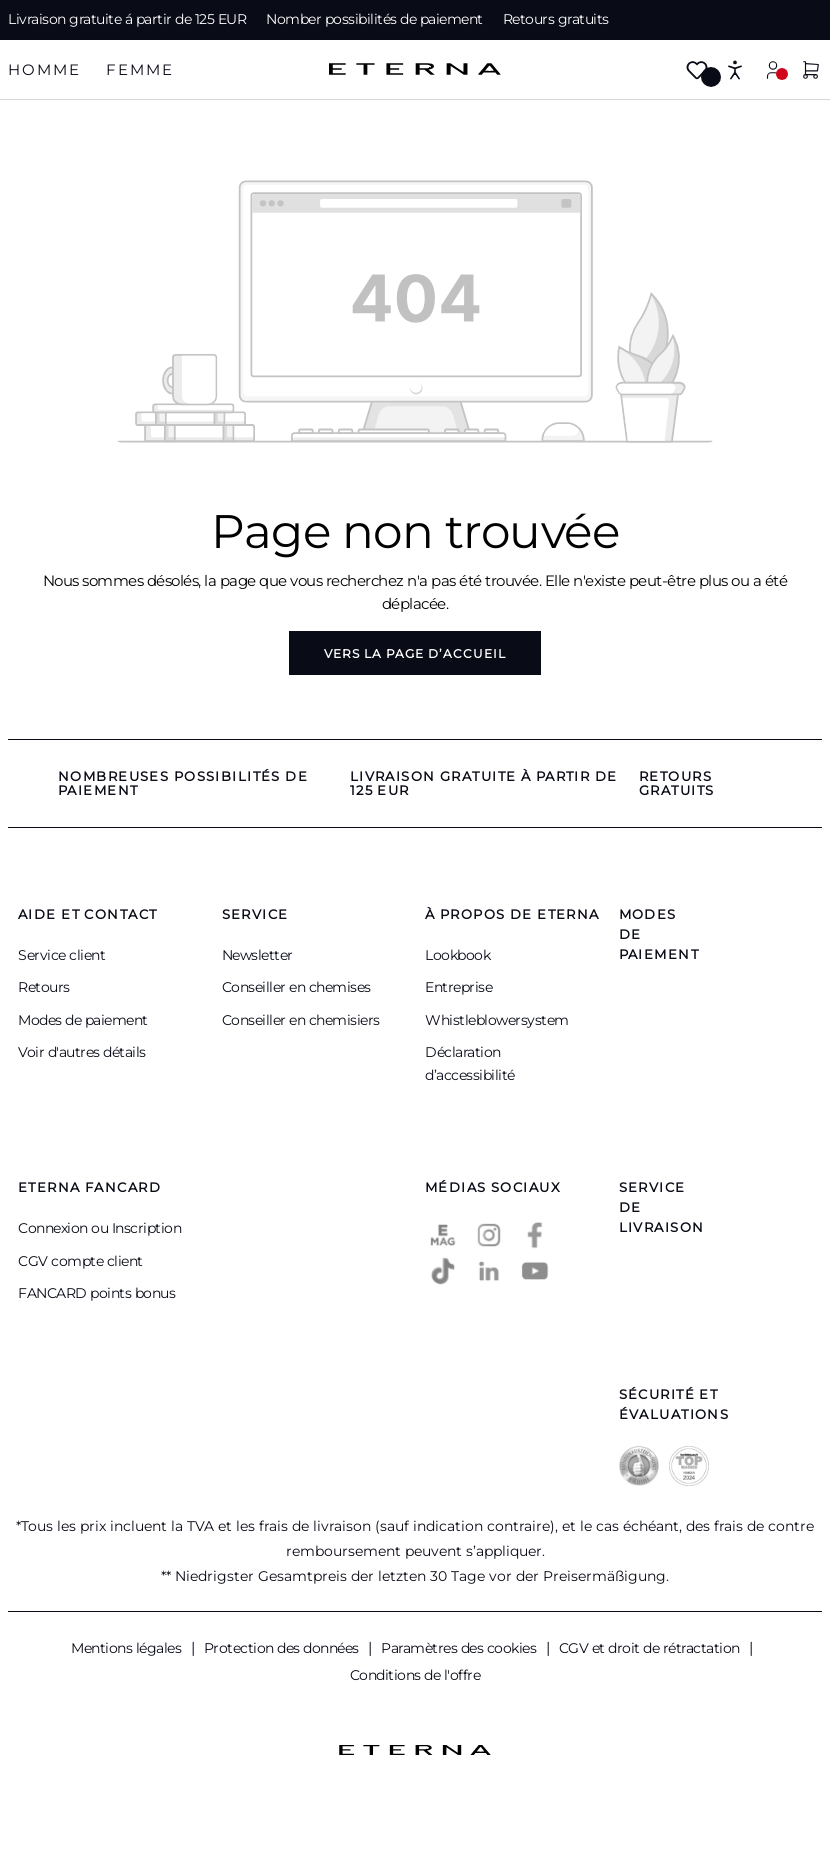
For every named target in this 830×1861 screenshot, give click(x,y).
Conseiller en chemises (296, 987)
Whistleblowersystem (497, 1020)
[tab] (44, 70)
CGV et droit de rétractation (651, 1648)
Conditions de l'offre (415, 1675)
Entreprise (458, 987)
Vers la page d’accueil (415, 653)
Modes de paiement (83, 1020)
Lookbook (457, 955)
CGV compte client (80, 1261)
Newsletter (257, 955)
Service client (61, 955)
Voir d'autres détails (82, 1052)
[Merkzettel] (697, 71)
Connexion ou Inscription (99, 1228)
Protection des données (283, 1648)
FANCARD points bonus (96, 1293)
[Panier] (811, 71)
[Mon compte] (773, 69)
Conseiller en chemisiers (301, 1020)
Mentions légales (128, 1648)
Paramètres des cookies (460, 1648)
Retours (44, 987)
